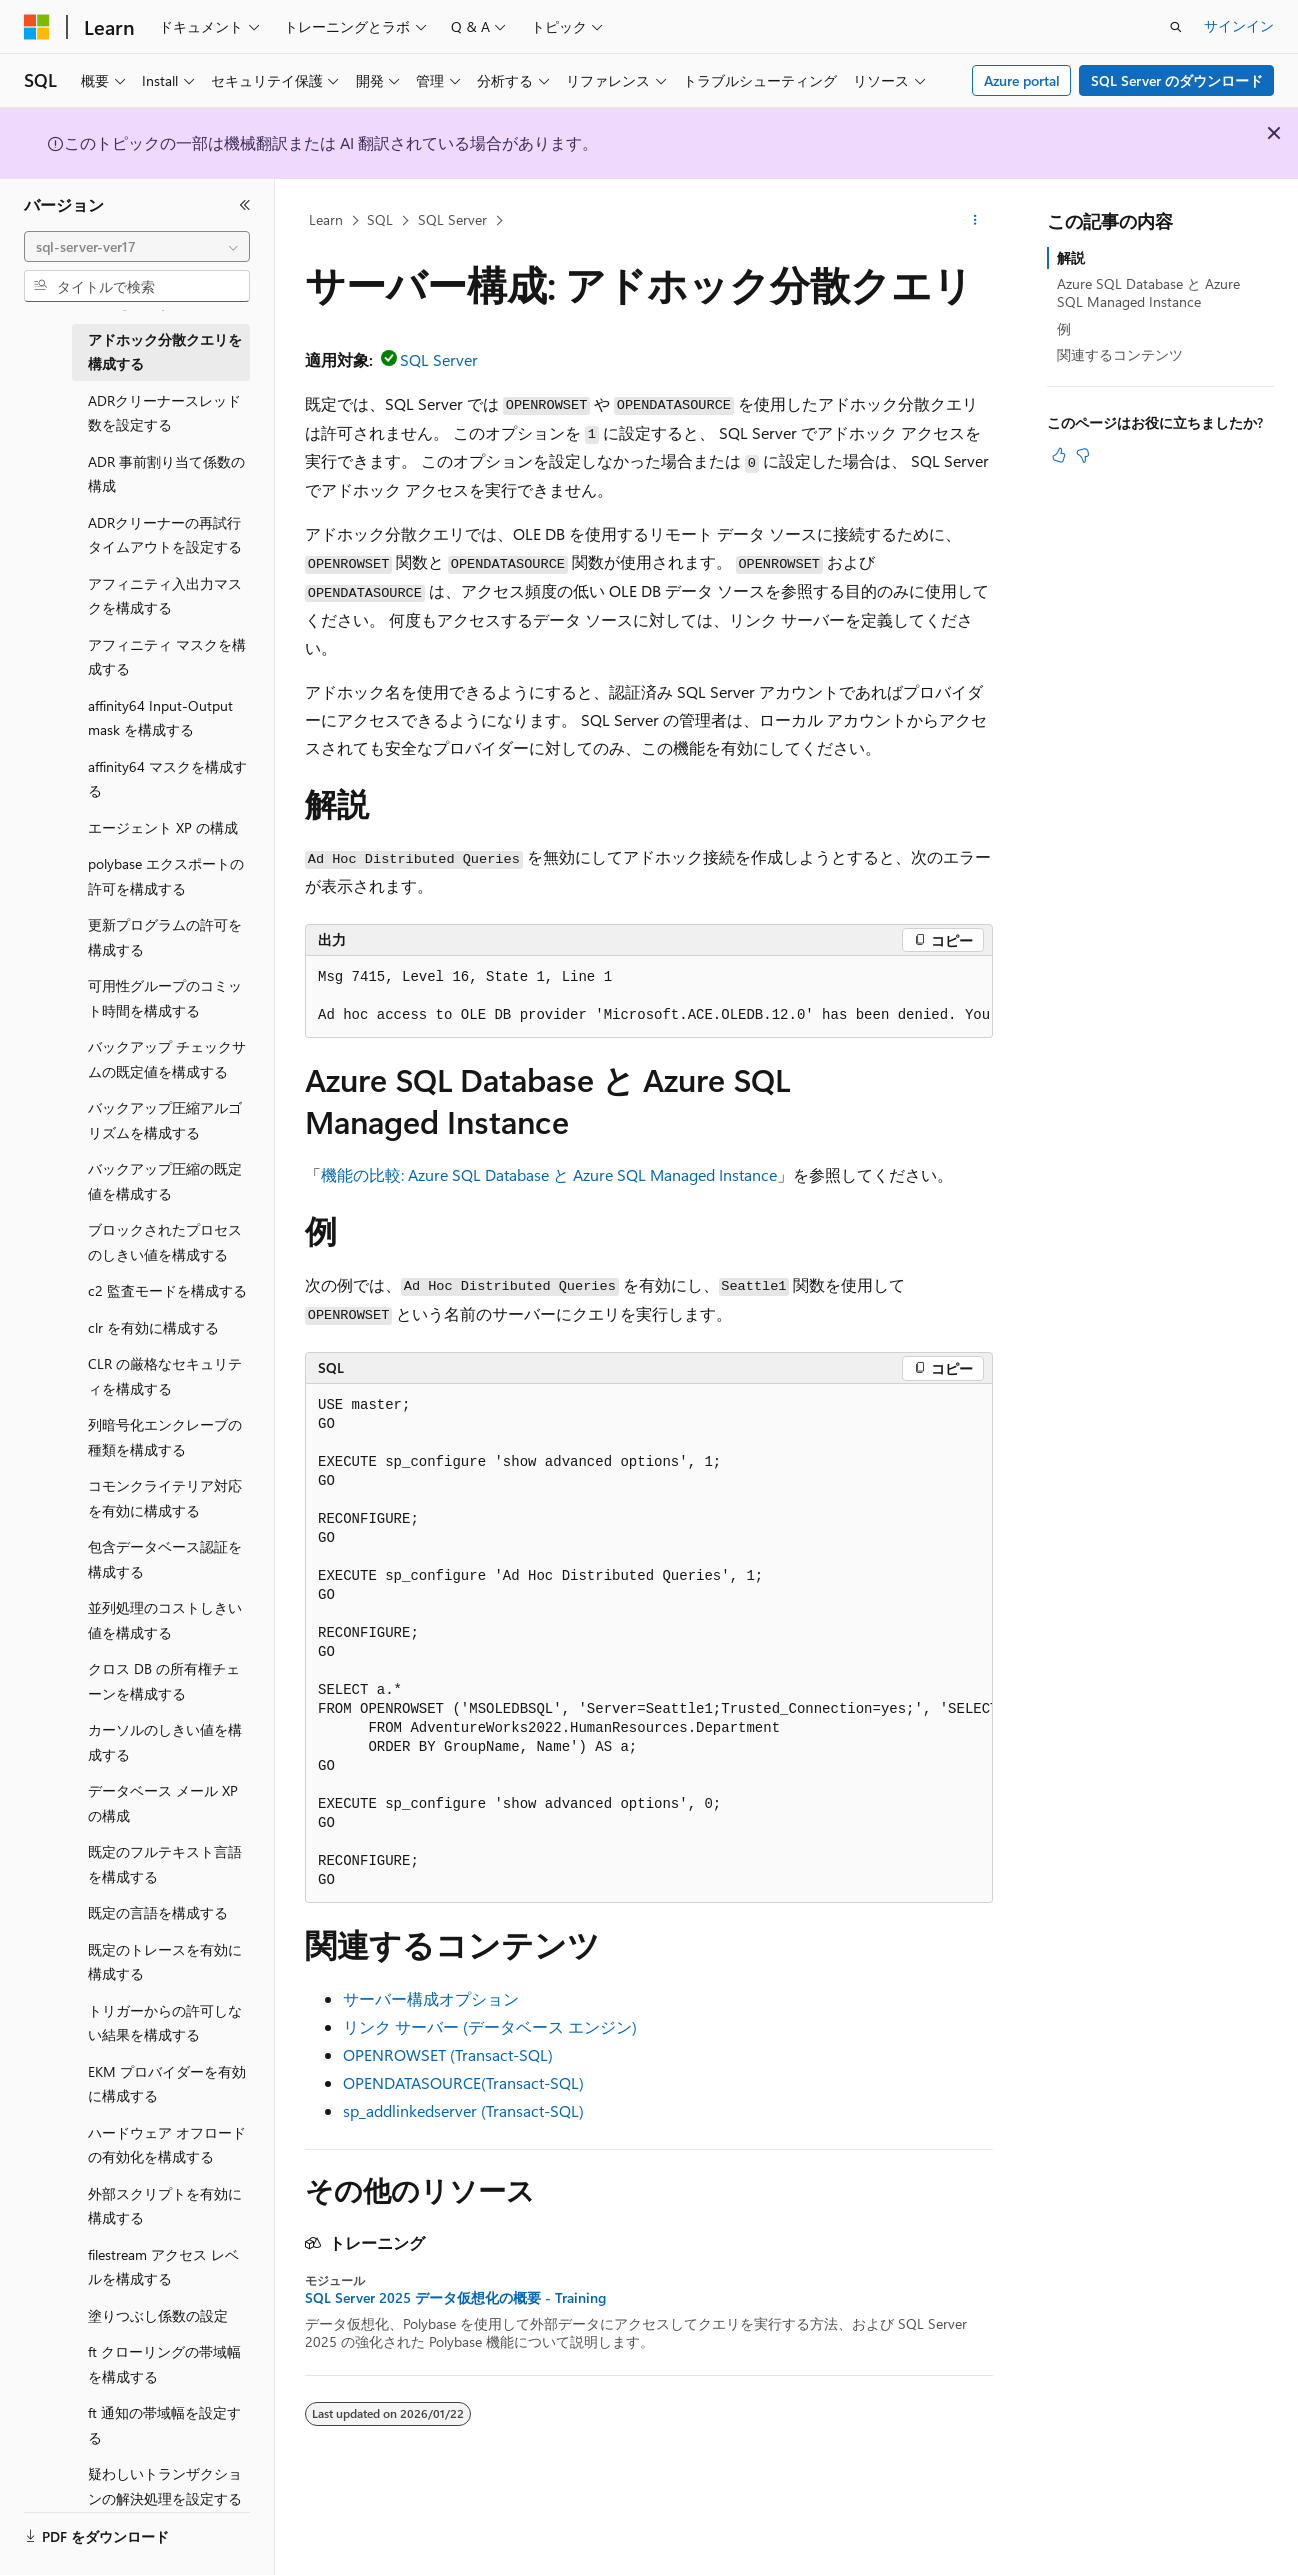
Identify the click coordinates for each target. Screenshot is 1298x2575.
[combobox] (137, 247)
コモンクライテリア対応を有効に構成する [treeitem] (165, 1498)
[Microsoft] (37, 27)
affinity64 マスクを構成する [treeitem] (167, 779)
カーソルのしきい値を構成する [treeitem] (165, 1742)
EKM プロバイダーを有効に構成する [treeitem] (167, 2084)
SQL (380, 219)
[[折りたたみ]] (245, 205)
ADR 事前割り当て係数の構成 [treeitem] (166, 474)
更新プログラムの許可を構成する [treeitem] (165, 937)
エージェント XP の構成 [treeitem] (163, 827)
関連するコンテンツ (1120, 354)
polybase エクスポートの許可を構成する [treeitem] (166, 876)
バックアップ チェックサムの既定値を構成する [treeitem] (167, 1059)
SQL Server (452, 219)
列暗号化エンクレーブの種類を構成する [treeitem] (165, 1437)
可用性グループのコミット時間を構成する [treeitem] (165, 998)
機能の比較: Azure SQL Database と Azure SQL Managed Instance (549, 1174)
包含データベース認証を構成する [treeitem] (165, 1559)
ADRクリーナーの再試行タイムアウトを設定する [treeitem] (165, 535)
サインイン (1239, 25)
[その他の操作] (975, 221)
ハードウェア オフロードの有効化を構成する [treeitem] (167, 2145)
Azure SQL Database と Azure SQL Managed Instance (1148, 292)
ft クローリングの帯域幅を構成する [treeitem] (164, 2364)
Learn (326, 219)
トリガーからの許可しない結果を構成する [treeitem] (165, 2023)
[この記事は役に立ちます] (1059, 455)
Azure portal (1022, 80)
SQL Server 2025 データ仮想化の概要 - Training (455, 2298)
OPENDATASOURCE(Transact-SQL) (463, 2082)
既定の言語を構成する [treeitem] (158, 1912)
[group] (649, 997)
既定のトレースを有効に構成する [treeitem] (165, 1962)
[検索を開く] (1176, 27)
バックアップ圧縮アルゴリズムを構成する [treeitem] (165, 1120)
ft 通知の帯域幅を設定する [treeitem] (164, 2425)
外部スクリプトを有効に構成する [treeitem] (165, 2206)
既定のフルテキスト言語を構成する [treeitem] (165, 1864)
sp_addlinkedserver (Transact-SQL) (463, 2110)
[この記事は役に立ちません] (1083, 455)
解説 (1071, 257)
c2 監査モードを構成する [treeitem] (167, 1290)
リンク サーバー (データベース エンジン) (490, 2026)
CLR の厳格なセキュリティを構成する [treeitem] (165, 1376)
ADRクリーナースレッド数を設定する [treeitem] (164, 413)
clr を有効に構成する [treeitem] (153, 1327)
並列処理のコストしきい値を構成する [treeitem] (165, 1620)
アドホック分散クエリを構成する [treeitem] (165, 352)
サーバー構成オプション (431, 1998)
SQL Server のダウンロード (1177, 80)
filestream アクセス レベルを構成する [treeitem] (163, 2267)
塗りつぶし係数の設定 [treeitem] (158, 2315)
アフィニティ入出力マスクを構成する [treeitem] (165, 596)
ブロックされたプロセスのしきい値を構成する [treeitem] (165, 1242)
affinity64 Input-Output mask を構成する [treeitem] (160, 718)
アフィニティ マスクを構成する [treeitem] (167, 657)
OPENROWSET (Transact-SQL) (448, 2054)
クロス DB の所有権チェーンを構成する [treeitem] (164, 1681)
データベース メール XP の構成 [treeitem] (163, 1803)
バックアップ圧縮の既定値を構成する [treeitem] (165, 1181)
